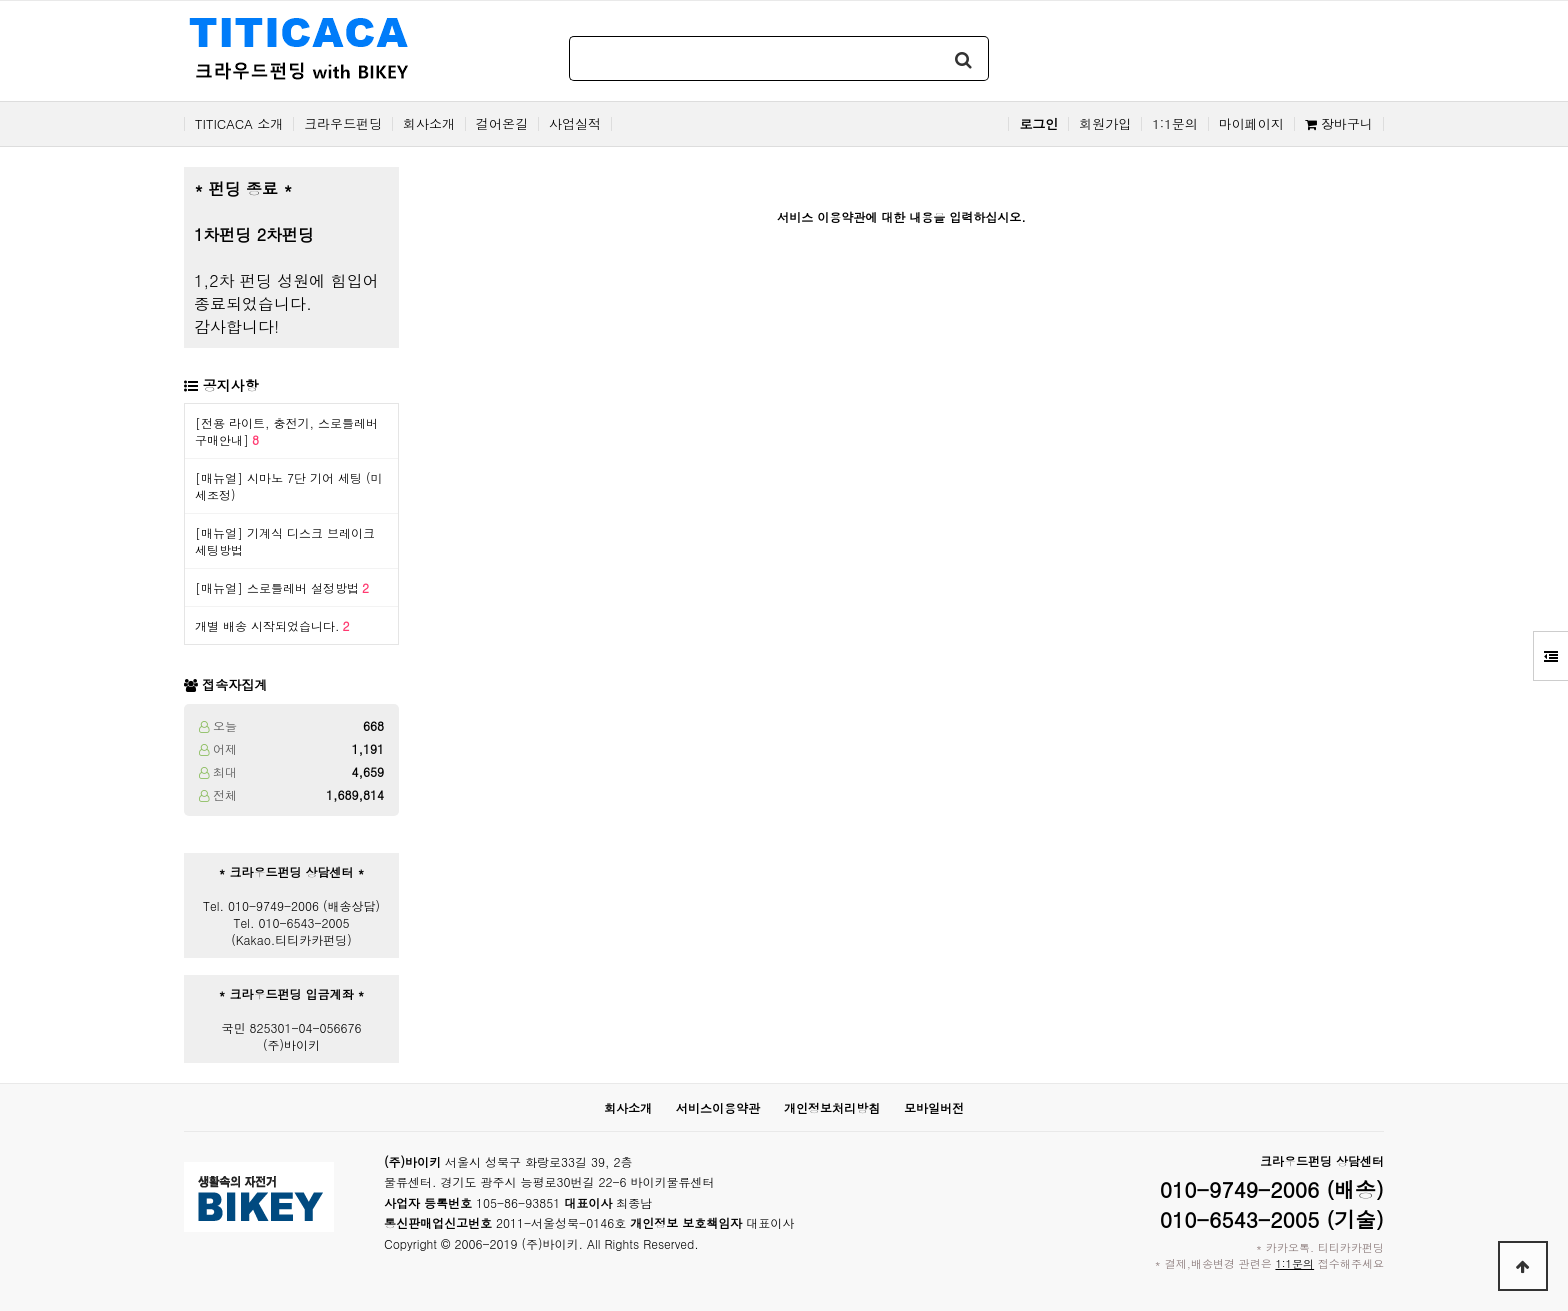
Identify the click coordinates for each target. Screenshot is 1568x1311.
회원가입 (1105, 124)
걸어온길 (502, 124)
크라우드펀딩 (343, 124)
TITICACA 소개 (239, 124)
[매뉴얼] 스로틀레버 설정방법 (282, 587)
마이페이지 (1251, 124)
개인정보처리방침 (832, 1107)
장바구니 (1339, 124)
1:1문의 (1175, 124)
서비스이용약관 (718, 1107)
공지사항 (231, 385)
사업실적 (575, 124)
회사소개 (429, 124)
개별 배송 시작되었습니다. (272, 625)
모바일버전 (934, 1107)
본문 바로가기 (0, 0)
